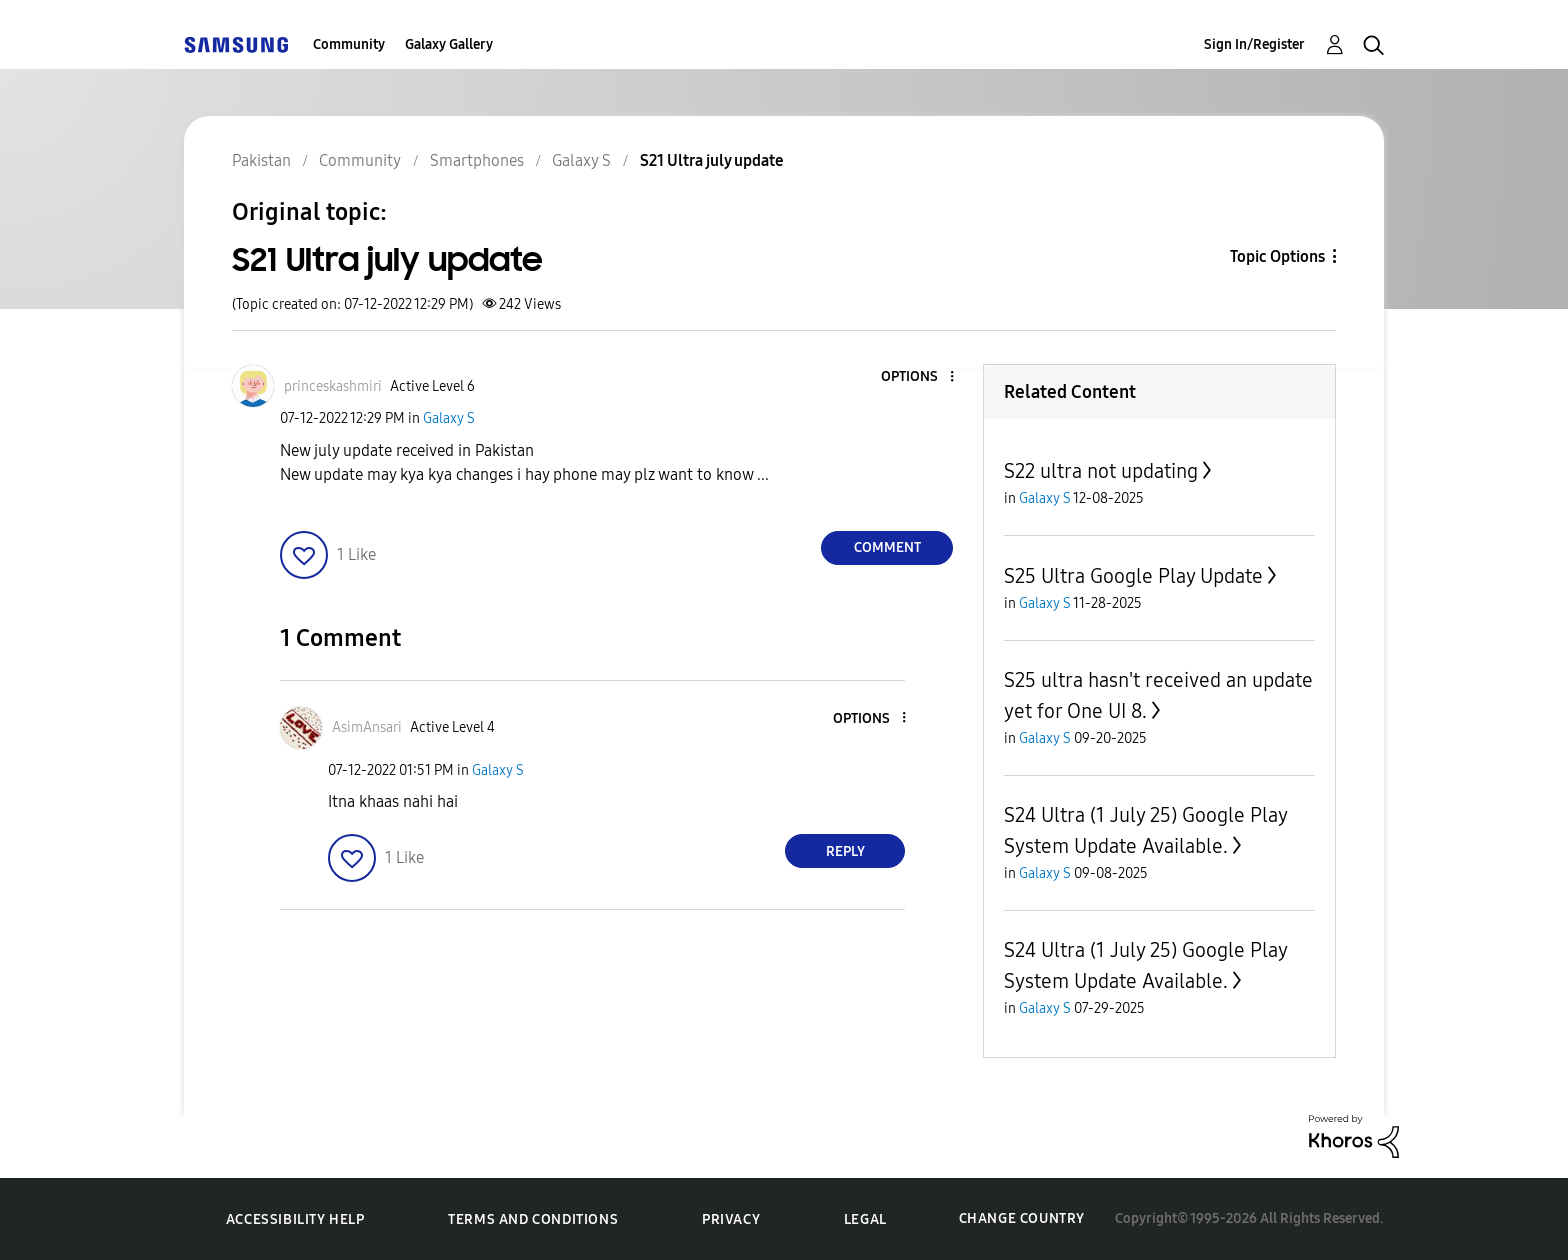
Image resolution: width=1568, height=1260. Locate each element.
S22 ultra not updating (1101, 471)
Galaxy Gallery (449, 44)
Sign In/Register (1254, 44)
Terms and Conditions (533, 1219)
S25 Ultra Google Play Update (1133, 576)
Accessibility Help (295, 1219)
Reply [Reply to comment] (845, 851)
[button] (919, 377)
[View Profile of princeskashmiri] (333, 386)
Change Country (1022, 1218)
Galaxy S (449, 418)
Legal (865, 1219)
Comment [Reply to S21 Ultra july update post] (887, 547)
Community (349, 44)
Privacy (731, 1219)
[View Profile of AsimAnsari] (367, 727)
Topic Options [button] (1277, 256)
